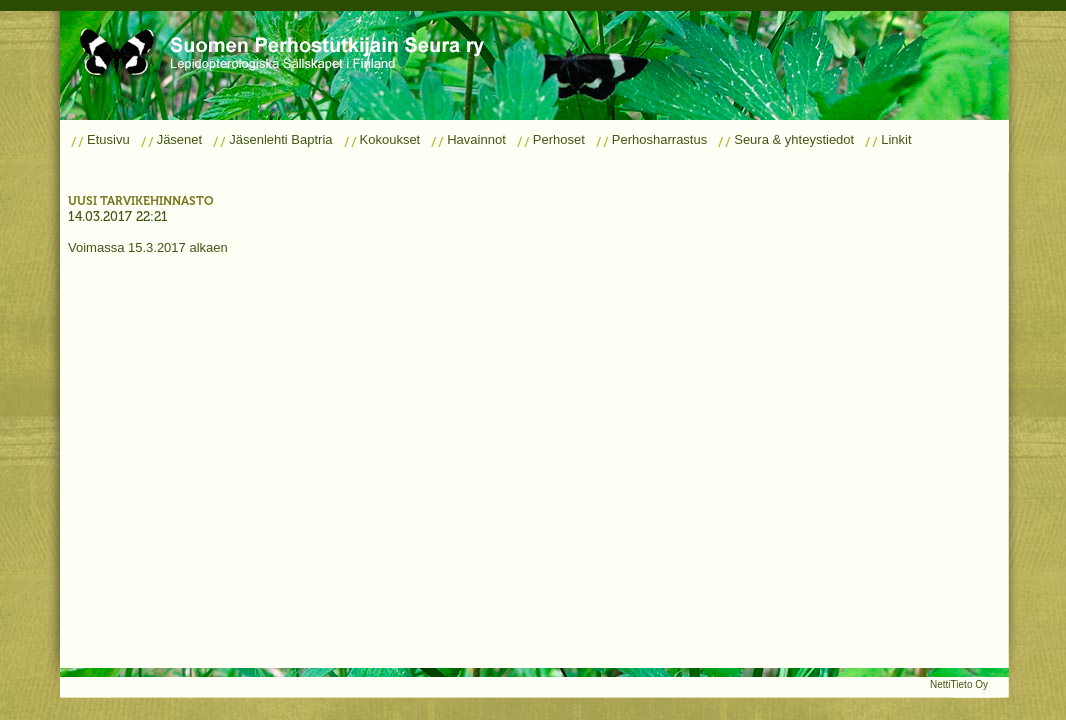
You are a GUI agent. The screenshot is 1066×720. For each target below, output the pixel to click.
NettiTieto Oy (959, 684)
